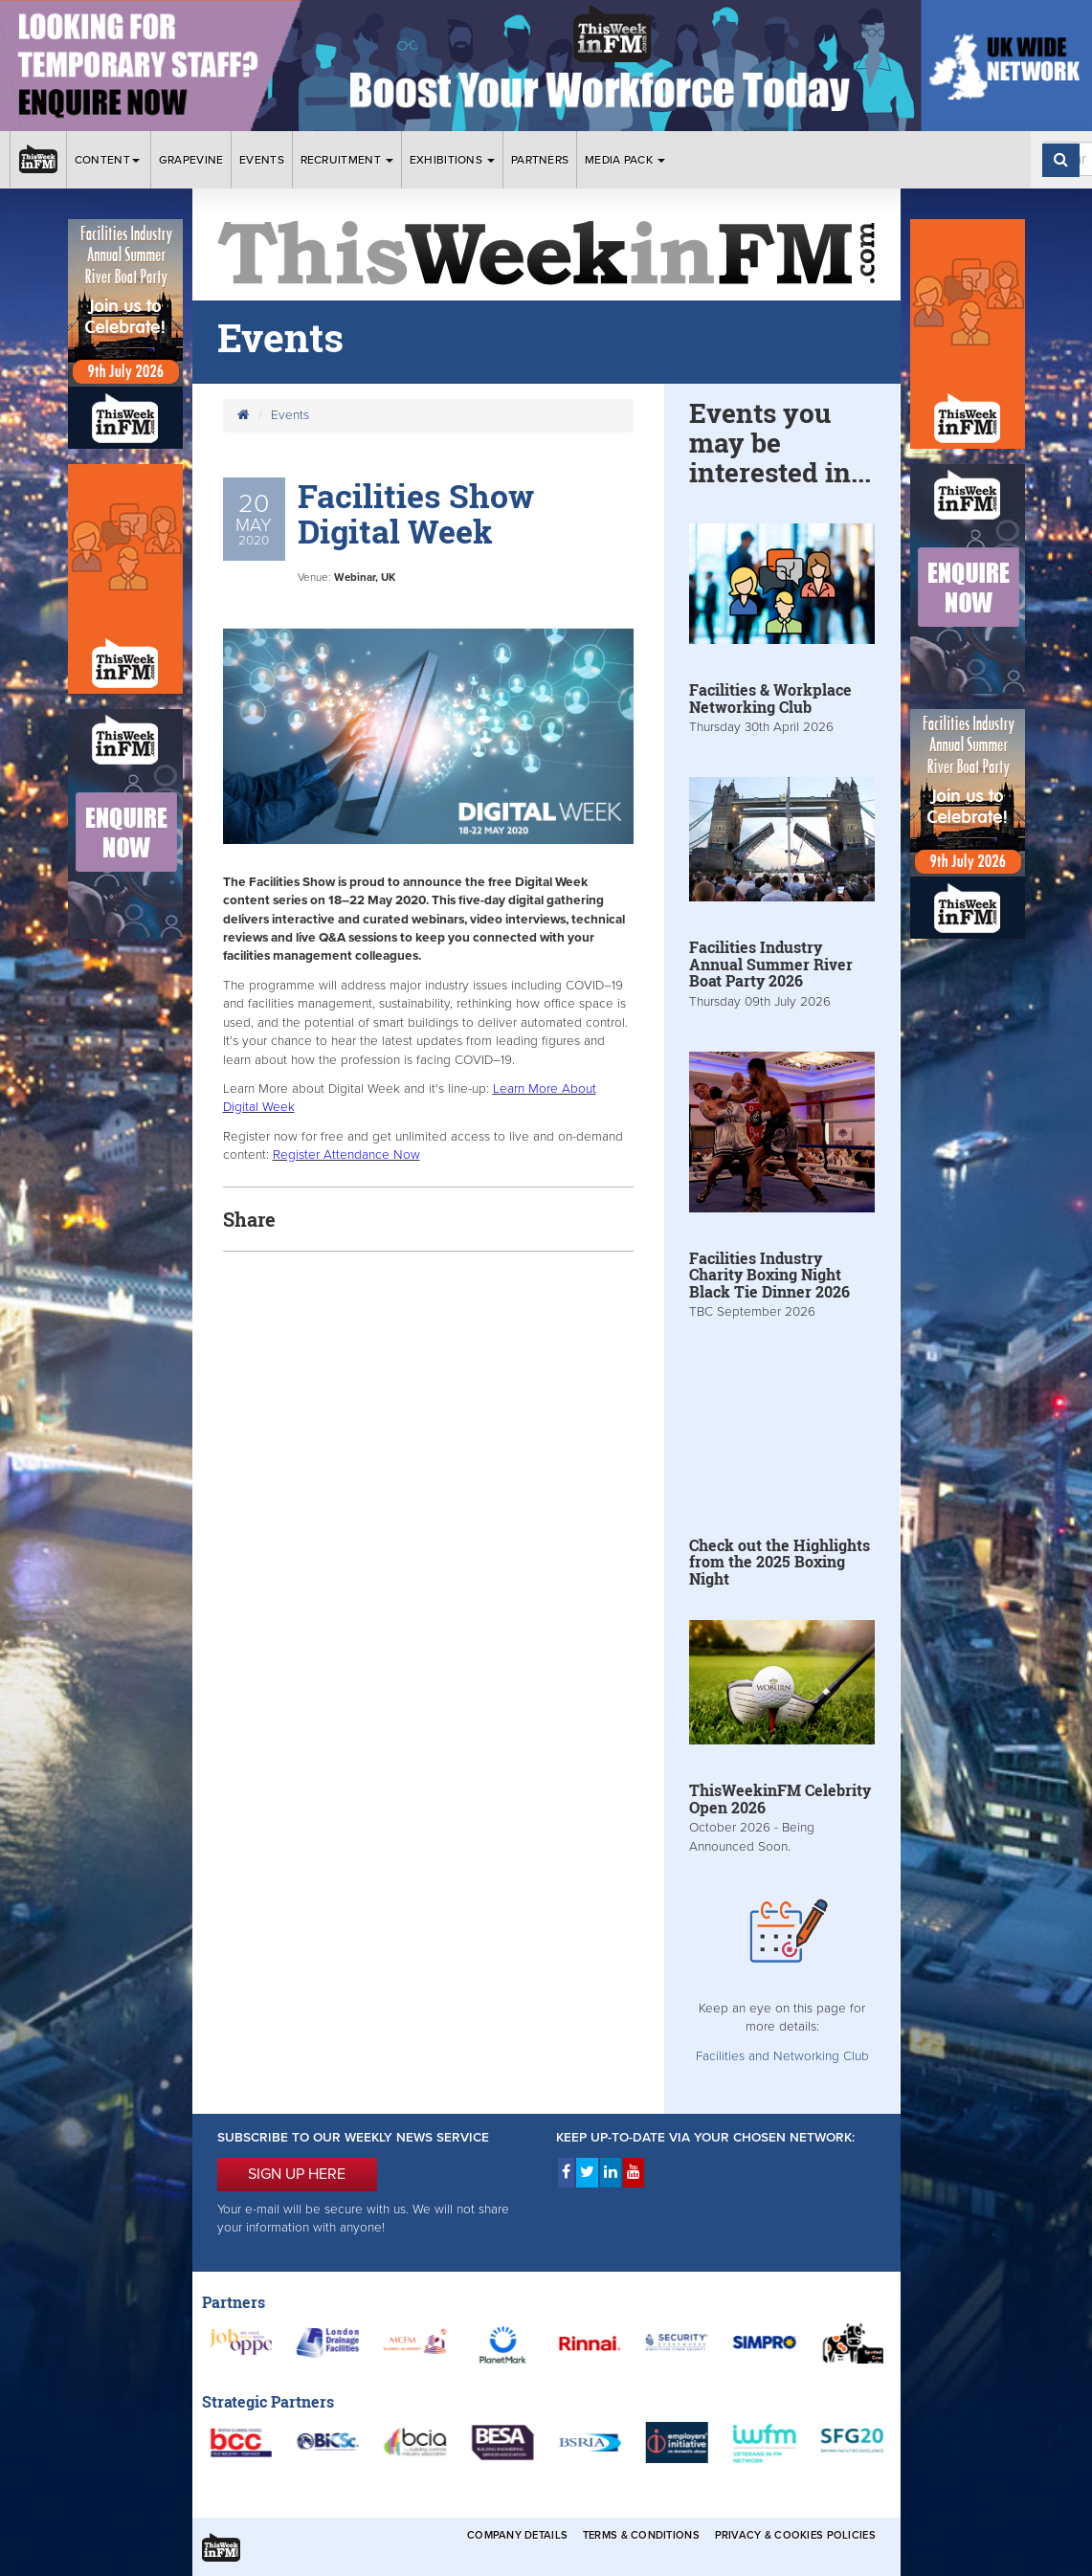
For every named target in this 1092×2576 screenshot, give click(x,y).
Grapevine (191, 160)
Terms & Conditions (641, 2535)
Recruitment (347, 160)
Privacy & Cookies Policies (795, 2535)
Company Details (517, 2535)
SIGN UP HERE (296, 2174)
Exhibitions (453, 160)
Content (109, 160)
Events (261, 160)
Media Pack (625, 160)
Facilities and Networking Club (782, 2056)
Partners (539, 160)
